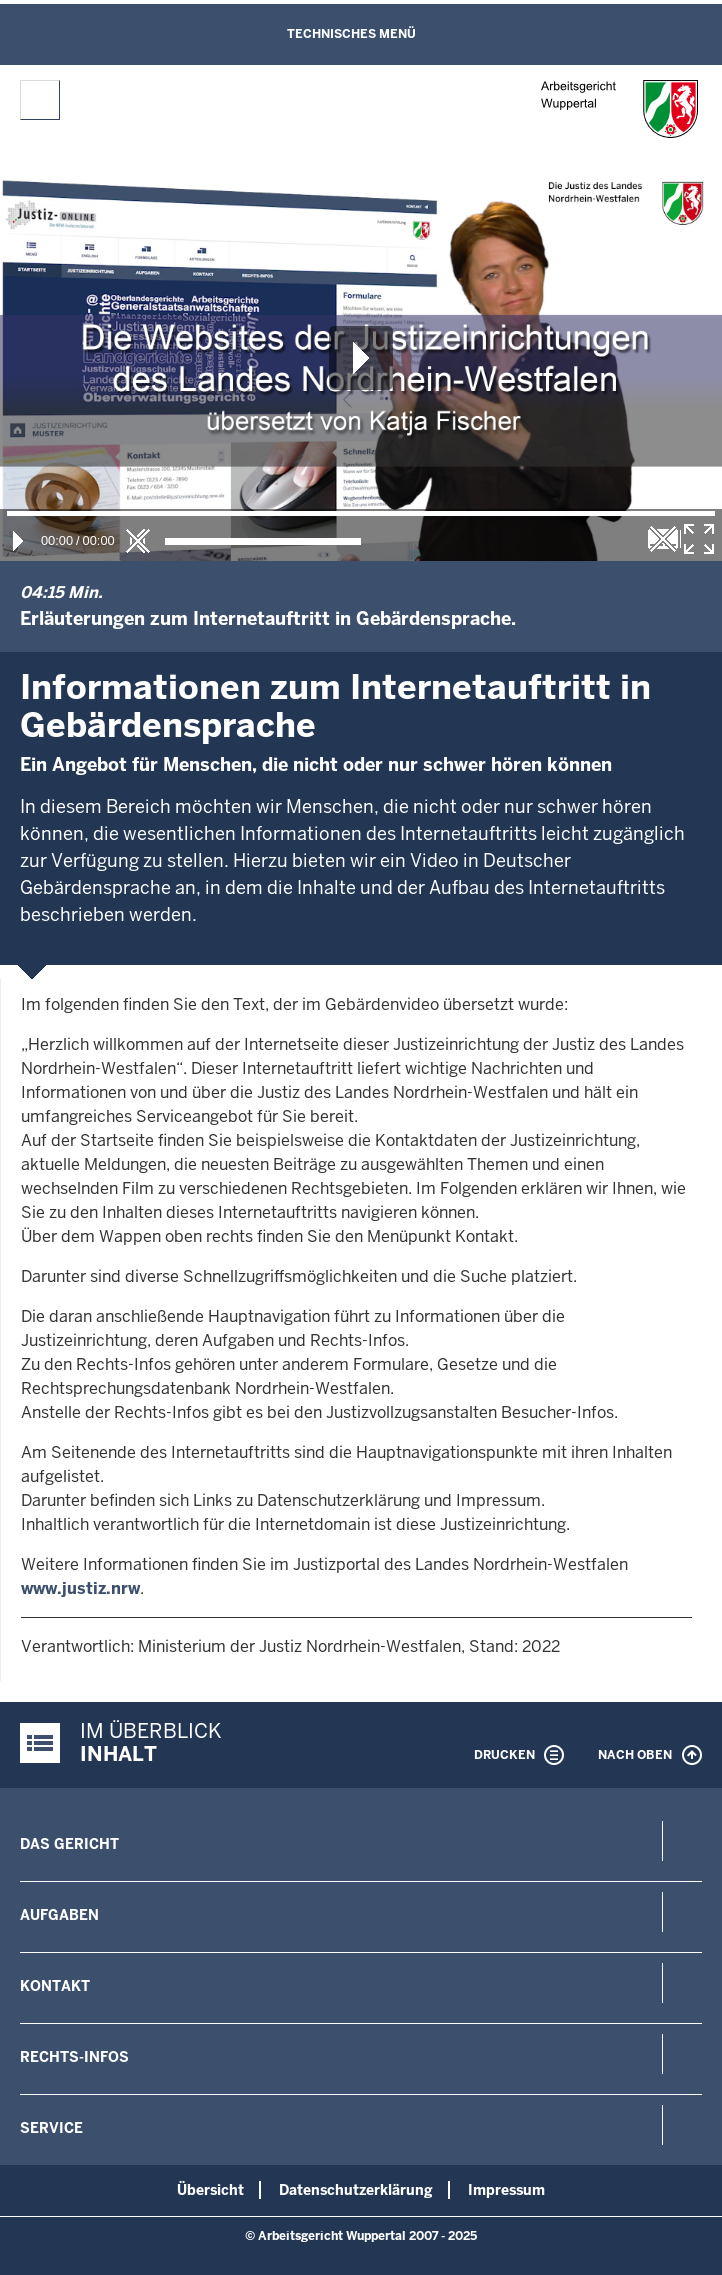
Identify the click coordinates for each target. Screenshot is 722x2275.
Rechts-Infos (74, 2057)
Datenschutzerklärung (356, 2190)
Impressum (506, 2190)
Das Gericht (69, 1844)
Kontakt (55, 1986)
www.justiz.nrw (80, 1588)
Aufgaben (59, 1915)
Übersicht (210, 2190)
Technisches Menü (351, 34)
